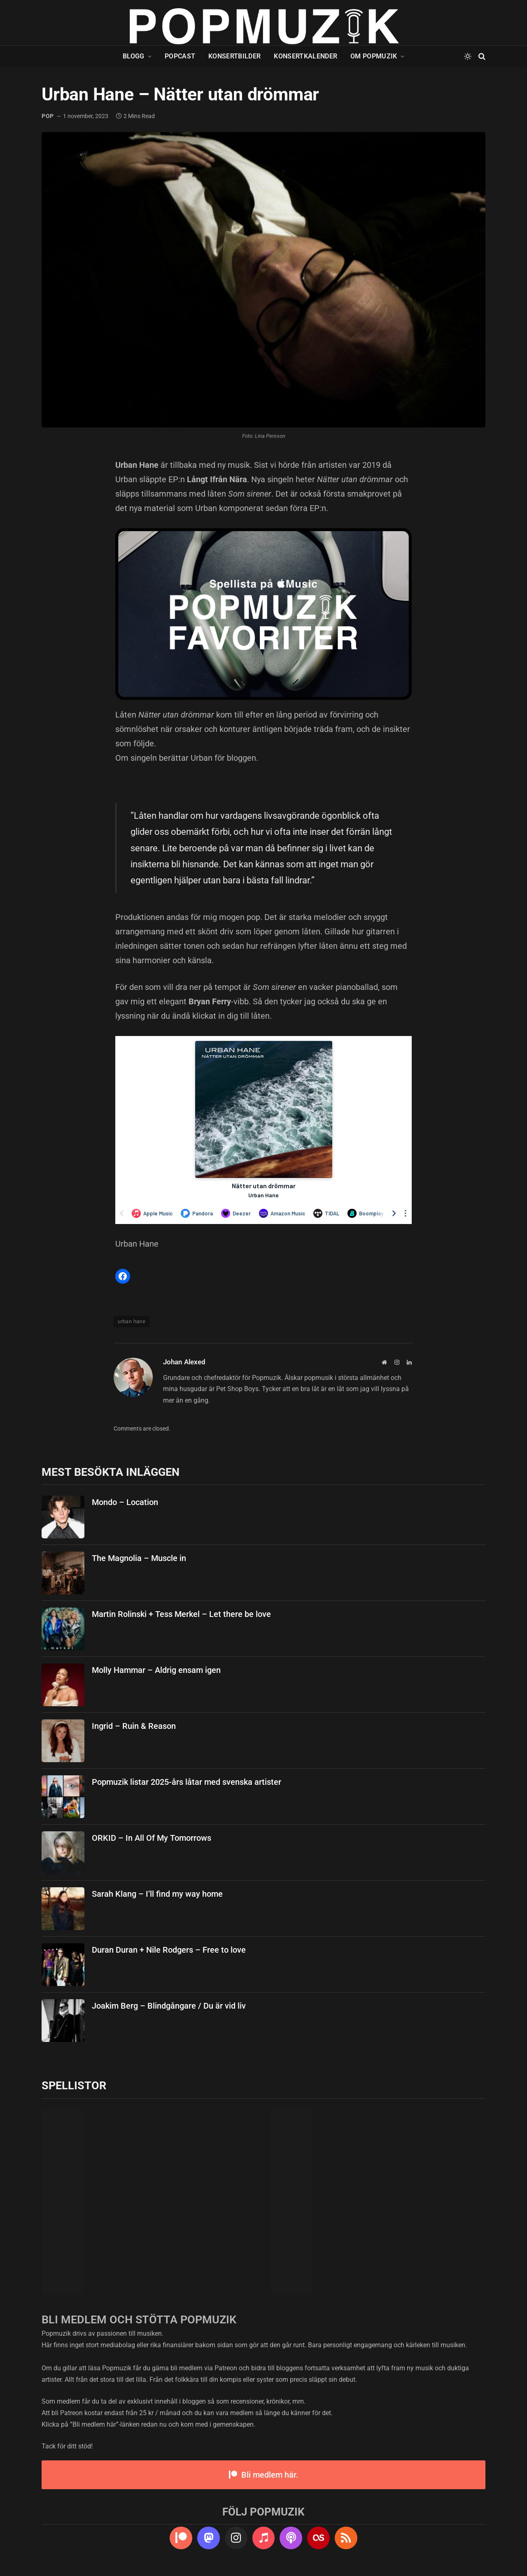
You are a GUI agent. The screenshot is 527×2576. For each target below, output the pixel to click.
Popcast (180, 56)
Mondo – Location (125, 1502)
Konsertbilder (234, 56)
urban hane (131, 1321)
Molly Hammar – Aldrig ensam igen (156, 1670)
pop (48, 116)
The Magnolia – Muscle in (139, 1558)
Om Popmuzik (373, 56)
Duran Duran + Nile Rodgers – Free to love (169, 1950)
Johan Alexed (184, 1362)
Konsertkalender (305, 56)
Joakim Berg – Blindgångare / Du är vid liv (169, 2006)
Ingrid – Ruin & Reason (134, 1726)
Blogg (134, 56)
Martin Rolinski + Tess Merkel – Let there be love (181, 1614)
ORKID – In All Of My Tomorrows (151, 1838)
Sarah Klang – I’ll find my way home (157, 1894)
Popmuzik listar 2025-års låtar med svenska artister (186, 1782)
